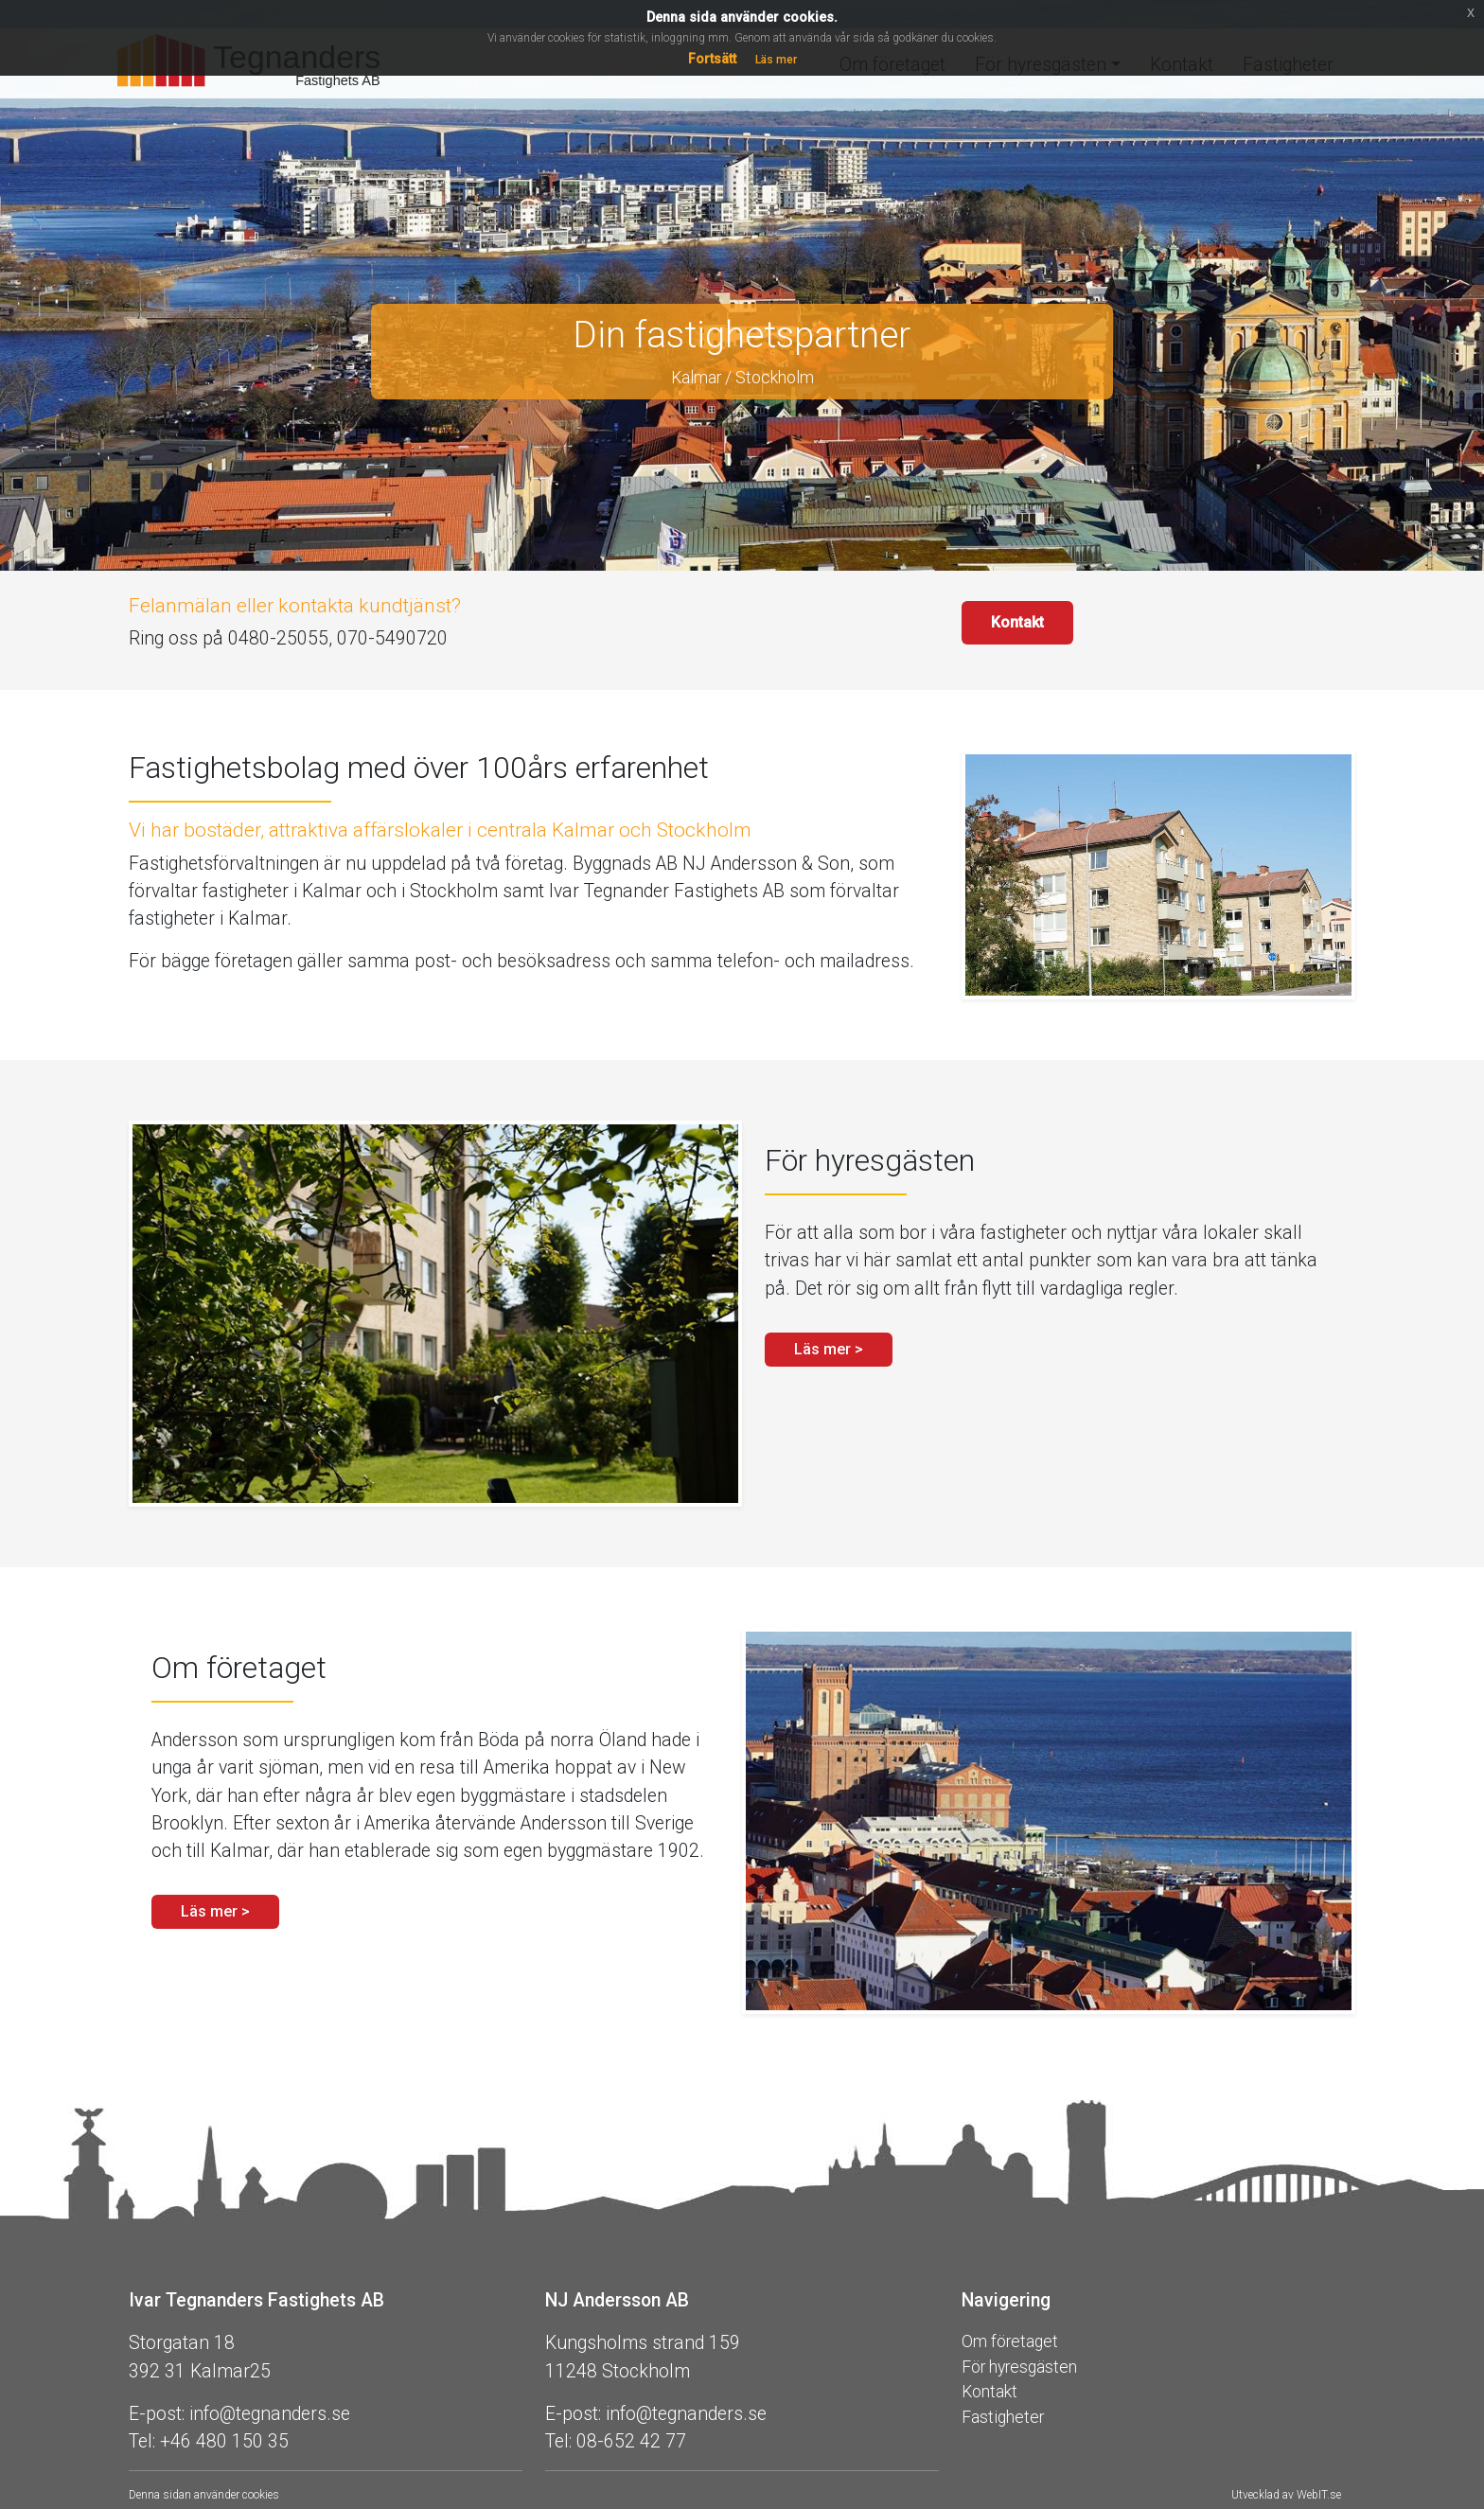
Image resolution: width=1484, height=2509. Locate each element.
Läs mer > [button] (828, 1349)
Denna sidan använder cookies (204, 2494)
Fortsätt (712, 58)
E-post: (157, 2414)
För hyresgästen (1019, 2367)
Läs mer (776, 59)
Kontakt (1017, 622)
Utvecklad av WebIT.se (1286, 2494)
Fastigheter (1003, 2417)
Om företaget (1010, 2341)
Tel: (142, 2441)
